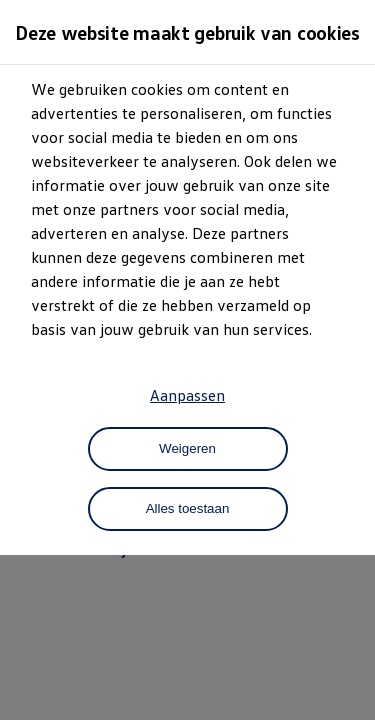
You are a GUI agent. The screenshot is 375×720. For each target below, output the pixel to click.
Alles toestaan (188, 508)
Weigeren (187, 448)
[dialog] (187, 360)
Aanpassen (187, 395)
